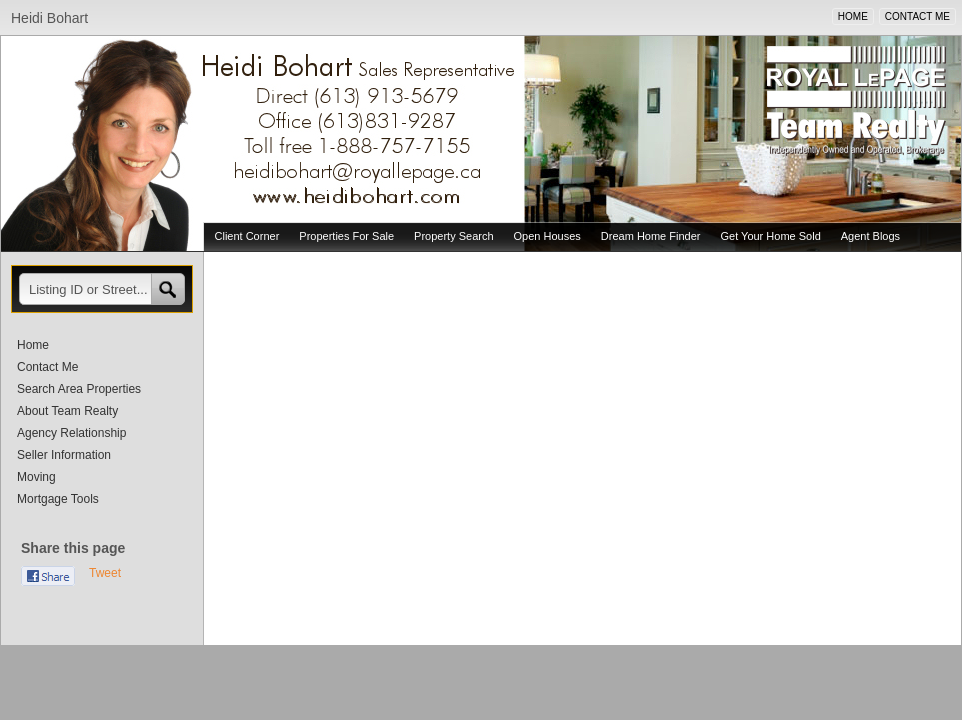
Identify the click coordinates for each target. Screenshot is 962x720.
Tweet (105, 573)
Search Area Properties (79, 389)
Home (33, 345)
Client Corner (247, 236)
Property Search (453, 236)
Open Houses (547, 236)
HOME (853, 16)
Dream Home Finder (651, 236)
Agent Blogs (870, 236)
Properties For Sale (346, 236)
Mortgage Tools (58, 499)
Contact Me (47, 367)
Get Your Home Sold (770, 236)
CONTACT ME (917, 16)
